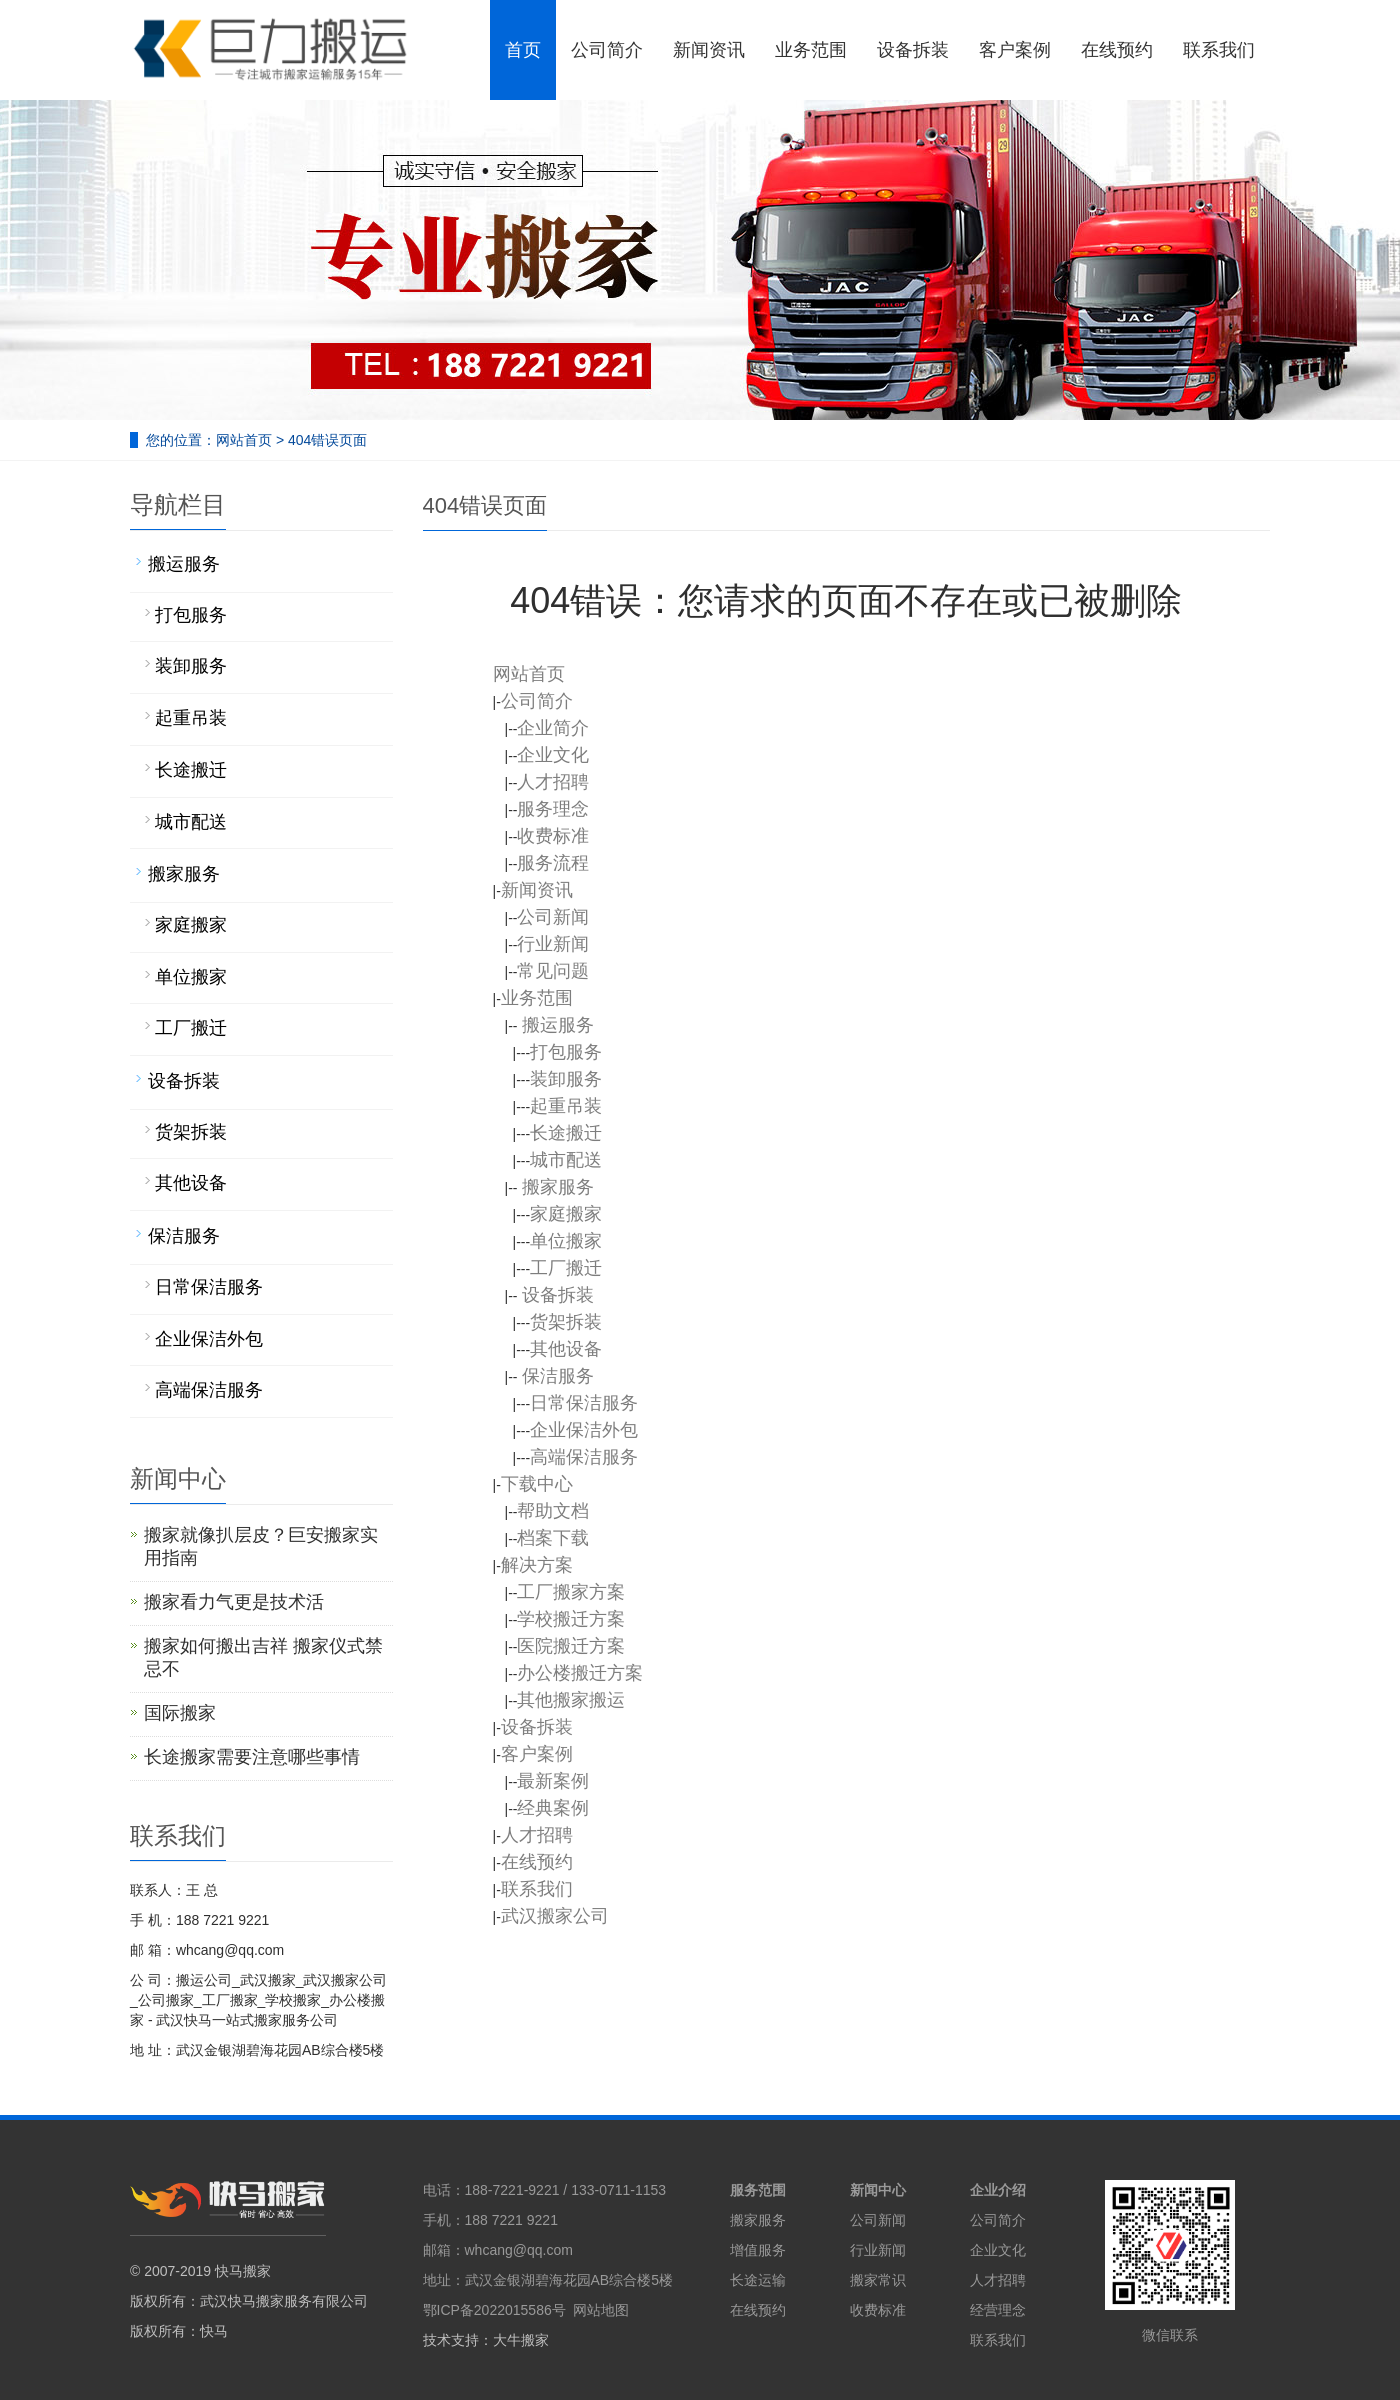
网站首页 (244, 440)
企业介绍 (998, 2190)
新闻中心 (878, 2190)
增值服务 (758, 2250)
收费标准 (878, 2310)
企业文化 (998, 2250)
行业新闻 (878, 2250)
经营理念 (998, 2310)
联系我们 (998, 2340)
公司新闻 (878, 2220)
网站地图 (601, 2310)
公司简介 (998, 2220)
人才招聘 (998, 2280)
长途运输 (758, 2280)
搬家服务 (758, 2220)
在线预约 (758, 2310)
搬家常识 (878, 2280)
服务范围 (758, 2190)
